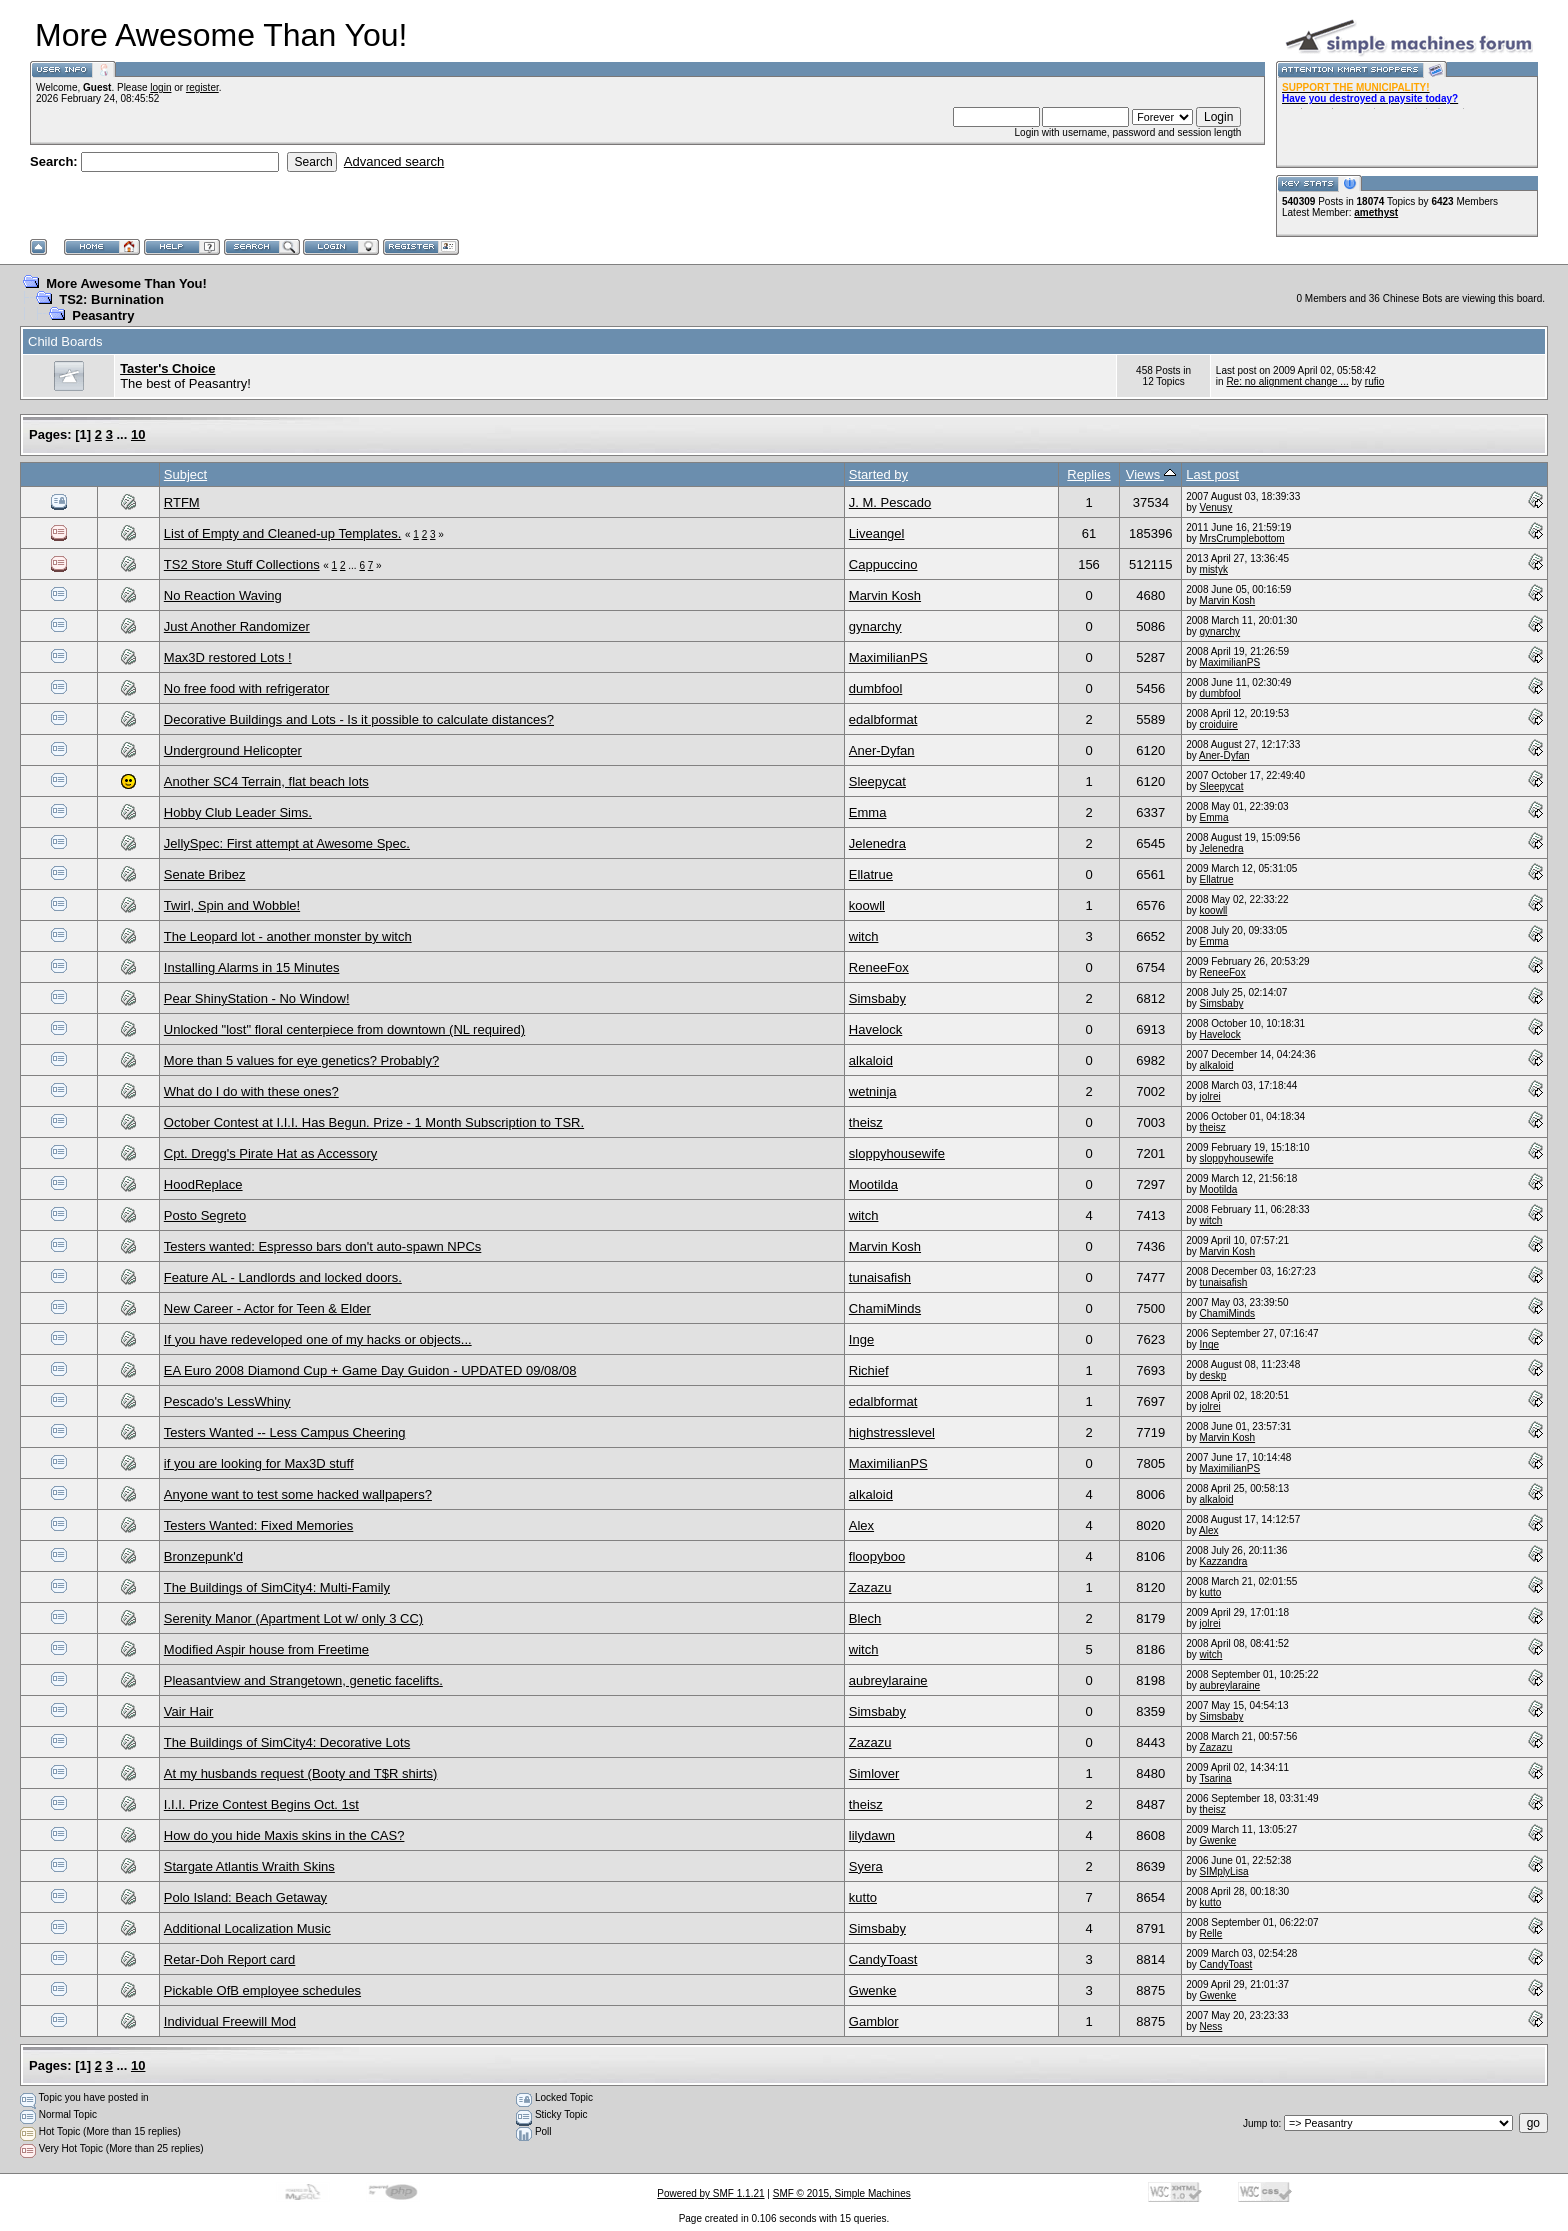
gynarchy (875, 626)
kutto (1211, 1592)
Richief (869, 1370)
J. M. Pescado (890, 502)
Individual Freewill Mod (230, 2021)
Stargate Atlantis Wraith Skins (249, 1866)
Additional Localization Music (247, 1928)
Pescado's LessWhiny (227, 1401)
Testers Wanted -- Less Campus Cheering (285, 1432)
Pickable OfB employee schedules (262, 1990)
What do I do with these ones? (251, 1091)
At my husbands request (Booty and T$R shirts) (301, 1773)
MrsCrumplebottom (1242, 538)
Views (1151, 474)
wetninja (873, 1091)
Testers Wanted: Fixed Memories (259, 1525)
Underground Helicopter (233, 750)
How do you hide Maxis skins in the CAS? (284, 1835)
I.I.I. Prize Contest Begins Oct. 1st (261, 1804)
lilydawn (872, 1835)
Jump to (1261, 2123)
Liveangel (877, 533)
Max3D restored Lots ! (228, 657)
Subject (185, 474)
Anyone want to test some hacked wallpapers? (298, 1494)
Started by (878, 474)
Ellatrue (871, 874)
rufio (1374, 381)
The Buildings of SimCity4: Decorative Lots (287, 1742)
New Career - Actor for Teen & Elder (267, 1308)
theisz (866, 1122)
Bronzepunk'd (203, 1556)
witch (864, 936)
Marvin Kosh (885, 595)
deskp (1213, 1375)
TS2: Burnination (111, 299)
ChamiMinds (885, 1308)
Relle (1211, 1933)
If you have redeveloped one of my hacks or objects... (318, 1339)
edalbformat (883, 719)
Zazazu (870, 1587)
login (160, 87)
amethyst (1376, 212)
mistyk (1214, 569)
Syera (866, 1866)
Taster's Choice (167, 368)
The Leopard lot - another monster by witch (288, 936)
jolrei (1210, 1096)
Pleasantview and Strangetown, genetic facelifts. (303, 1680)
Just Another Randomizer (237, 626)
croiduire (1219, 724)
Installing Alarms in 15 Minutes (252, 967)
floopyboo (877, 1556)
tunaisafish (880, 1277)
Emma (868, 812)
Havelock (875, 1029)
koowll (867, 905)
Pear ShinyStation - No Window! (257, 998)
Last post (1212, 474)
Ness (1211, 2026)
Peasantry (103, 315)
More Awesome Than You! (126, 283)
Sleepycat (877, 781)
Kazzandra (1224, 1561)
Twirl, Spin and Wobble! (232, 905)
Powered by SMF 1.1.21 (710, 2193)
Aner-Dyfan (882, 750)
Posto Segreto (205, 1215)
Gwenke (1218, 1840)
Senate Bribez (205, 874)
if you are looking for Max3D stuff (259, 1463)
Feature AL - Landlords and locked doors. (283, 1277)
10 (138, 434)
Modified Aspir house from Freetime (266, 1649)
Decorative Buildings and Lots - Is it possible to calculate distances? (359, 719)
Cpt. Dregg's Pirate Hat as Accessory (270, 1153)
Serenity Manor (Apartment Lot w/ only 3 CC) (293, 1618)
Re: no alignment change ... (1287, 381)
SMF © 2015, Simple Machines (842, 2193)
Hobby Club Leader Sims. (238, 812)
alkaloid (871, 1060)
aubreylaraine (888, 1680)
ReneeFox (879, 967)
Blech (865, 1618)
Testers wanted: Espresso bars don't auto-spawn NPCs (323, 1246)
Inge (861, 1339)
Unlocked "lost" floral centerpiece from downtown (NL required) (344, 1029)
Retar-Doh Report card (230, 1959)
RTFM (182, 502)
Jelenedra (877, 843)
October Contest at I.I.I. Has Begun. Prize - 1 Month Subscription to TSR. (374, 1122)
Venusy (1216, 507)
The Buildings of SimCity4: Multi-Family (277, 1587)
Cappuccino (883, 564)
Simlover (874, 1773)
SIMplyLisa (1224, 1871)
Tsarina (1215, 1778)
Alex (861, 1525)
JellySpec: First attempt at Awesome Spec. (287, 843)
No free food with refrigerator (246, 688)
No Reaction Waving (223, 595)
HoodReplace (203, 1184)
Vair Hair (189, 1711)
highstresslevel (892, 1432)
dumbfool (875, 688)
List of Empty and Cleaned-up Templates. (283, 533)
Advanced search (394, 161)
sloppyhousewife (897, 1153)
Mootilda (873, 1184)
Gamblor (874, 2021)
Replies (1088, 474)
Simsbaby (877, 998)
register (202, 87)
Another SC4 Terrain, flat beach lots (266, 781)
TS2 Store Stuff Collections (242, 564)
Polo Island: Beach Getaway (245, 1897)
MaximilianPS (888, 657)
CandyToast (883, 1959)
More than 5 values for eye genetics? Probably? (301, 1060)
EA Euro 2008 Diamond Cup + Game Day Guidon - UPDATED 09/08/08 (370, 1370)
